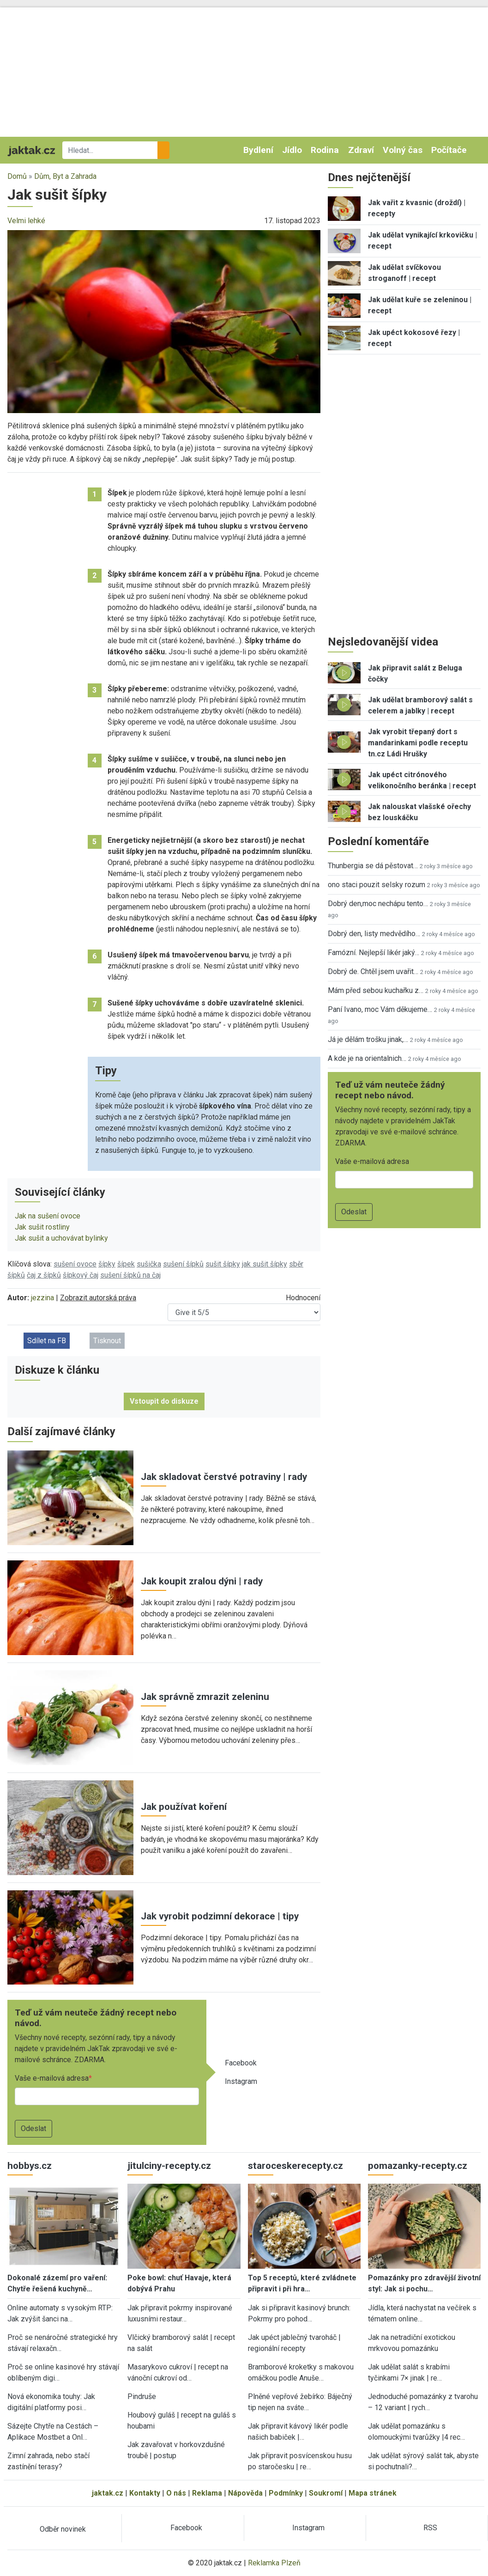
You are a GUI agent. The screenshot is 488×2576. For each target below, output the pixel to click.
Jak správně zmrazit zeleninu (205, 1696)
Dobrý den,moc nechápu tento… (378, 903)
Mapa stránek (373, 2493)
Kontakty (144, 2493)
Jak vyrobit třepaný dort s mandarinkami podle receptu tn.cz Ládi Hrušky (418, 742)
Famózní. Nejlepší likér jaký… (373, 952)
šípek (126, 1264)
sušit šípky (222, 1264)
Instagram (241, 2081)
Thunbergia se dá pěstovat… (373, 865)
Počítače (449, 150)
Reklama (207, 2493)
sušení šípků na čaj (130, 1275)
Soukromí (326, 2493)
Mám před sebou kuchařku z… (375, 990)
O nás (176, 2493)
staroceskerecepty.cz (295, 2165)
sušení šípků (183, 1264)
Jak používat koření (184, 1806)
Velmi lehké (26, 220)
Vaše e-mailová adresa (52, 2078)
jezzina (42, 1297)
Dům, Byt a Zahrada (65, 176)
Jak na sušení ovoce (47, 1216)
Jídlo (292, 150)
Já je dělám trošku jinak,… (368, 1039)
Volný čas (402, 150)
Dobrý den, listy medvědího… (374, 933)
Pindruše (141, 2396)
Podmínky (286, 2493)
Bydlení (258, 150)
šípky (106, 1264)
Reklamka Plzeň (274, 2562)
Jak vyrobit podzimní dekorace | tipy (220, 1916)
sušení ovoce (75, 1264)
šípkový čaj (80, 1275)
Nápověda (245, 2493)
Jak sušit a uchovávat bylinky (61, 1238)
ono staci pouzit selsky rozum (376, 884)
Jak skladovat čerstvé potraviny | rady (224, 1476)
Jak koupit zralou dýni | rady (202, 1581)
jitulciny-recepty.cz (169, 2165)
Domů (17, 176)
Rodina (325, 150)
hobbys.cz (29, 2165)
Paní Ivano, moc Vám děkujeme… (380, 1009)
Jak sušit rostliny (42, 1227)
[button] (163, 321)
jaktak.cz (107, 2493)
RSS (430, 2527)
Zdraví (361, 150)
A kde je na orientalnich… (367, 1058)
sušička (149, 1264)
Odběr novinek (63, 2529)
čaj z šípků (44, 1275)
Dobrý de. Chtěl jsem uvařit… (373, 971)
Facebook (241, 2062)
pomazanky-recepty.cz (417, 2165)
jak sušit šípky (264, 1264)
